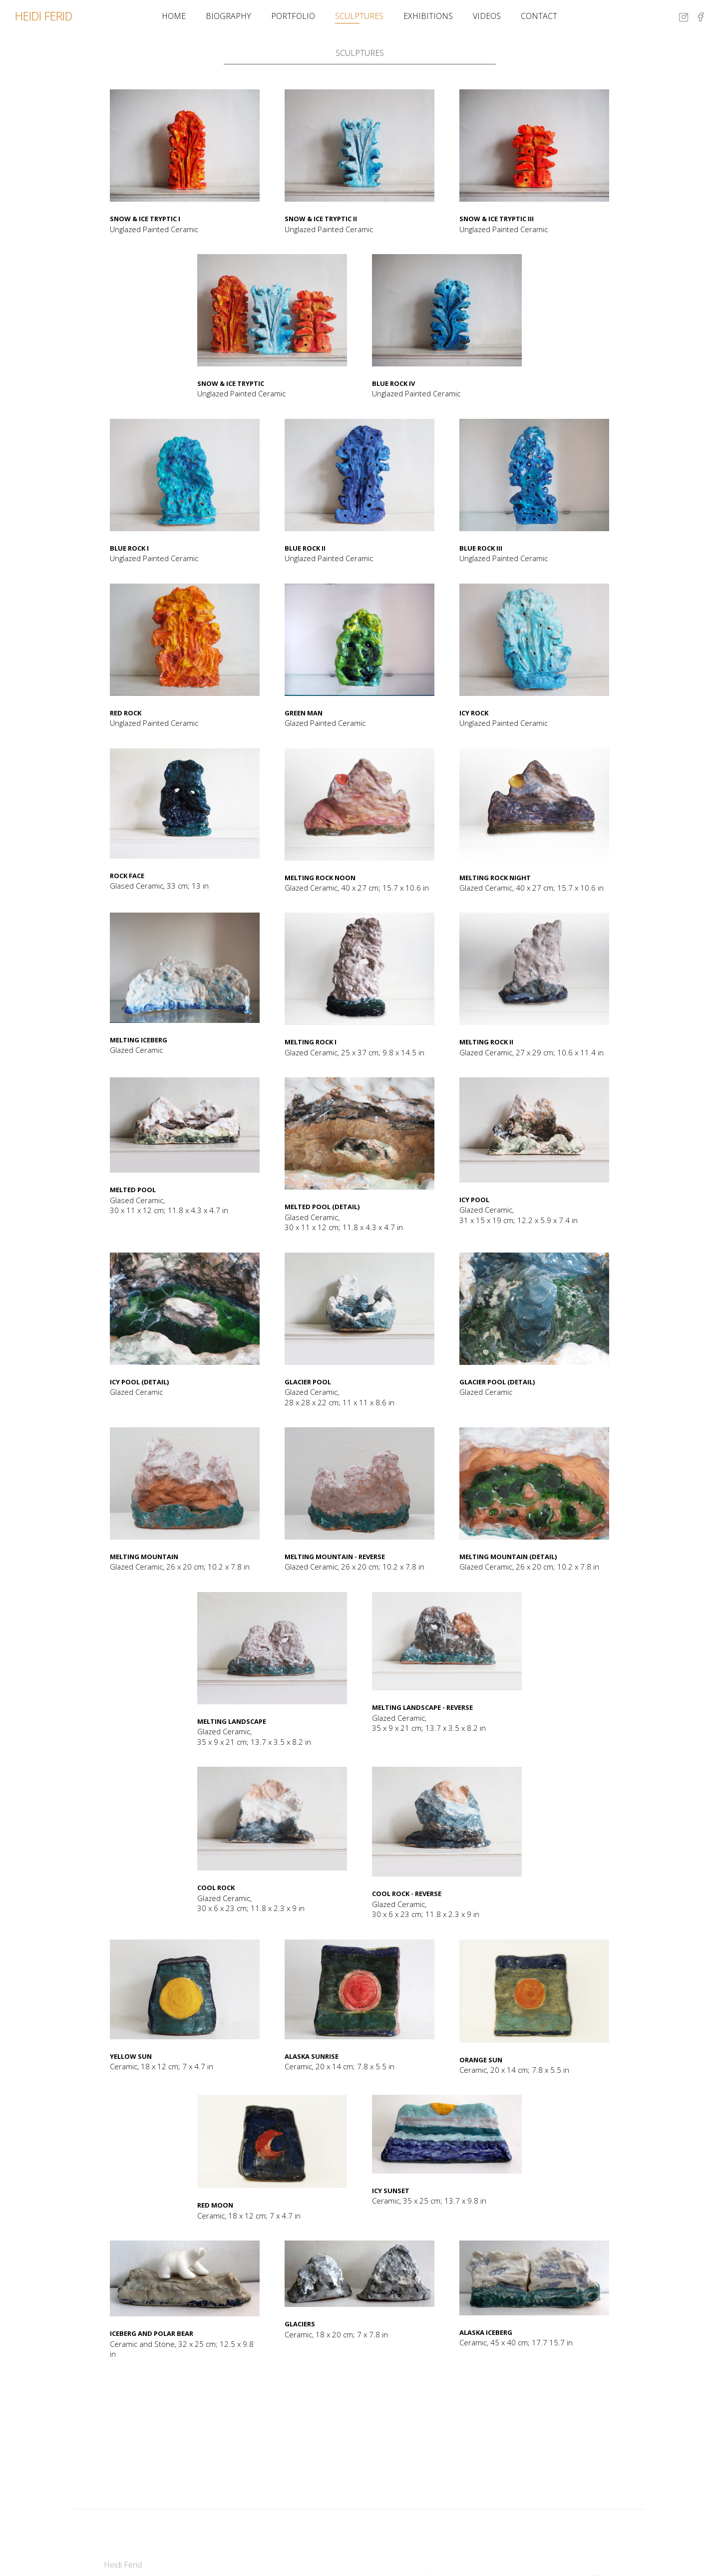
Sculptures (359, 15)
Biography (228, 15)
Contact (539, 15)
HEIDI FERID (43, 16)
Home (174, 15)
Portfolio (293, 15)
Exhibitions (428, 15)
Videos (487, 15)
